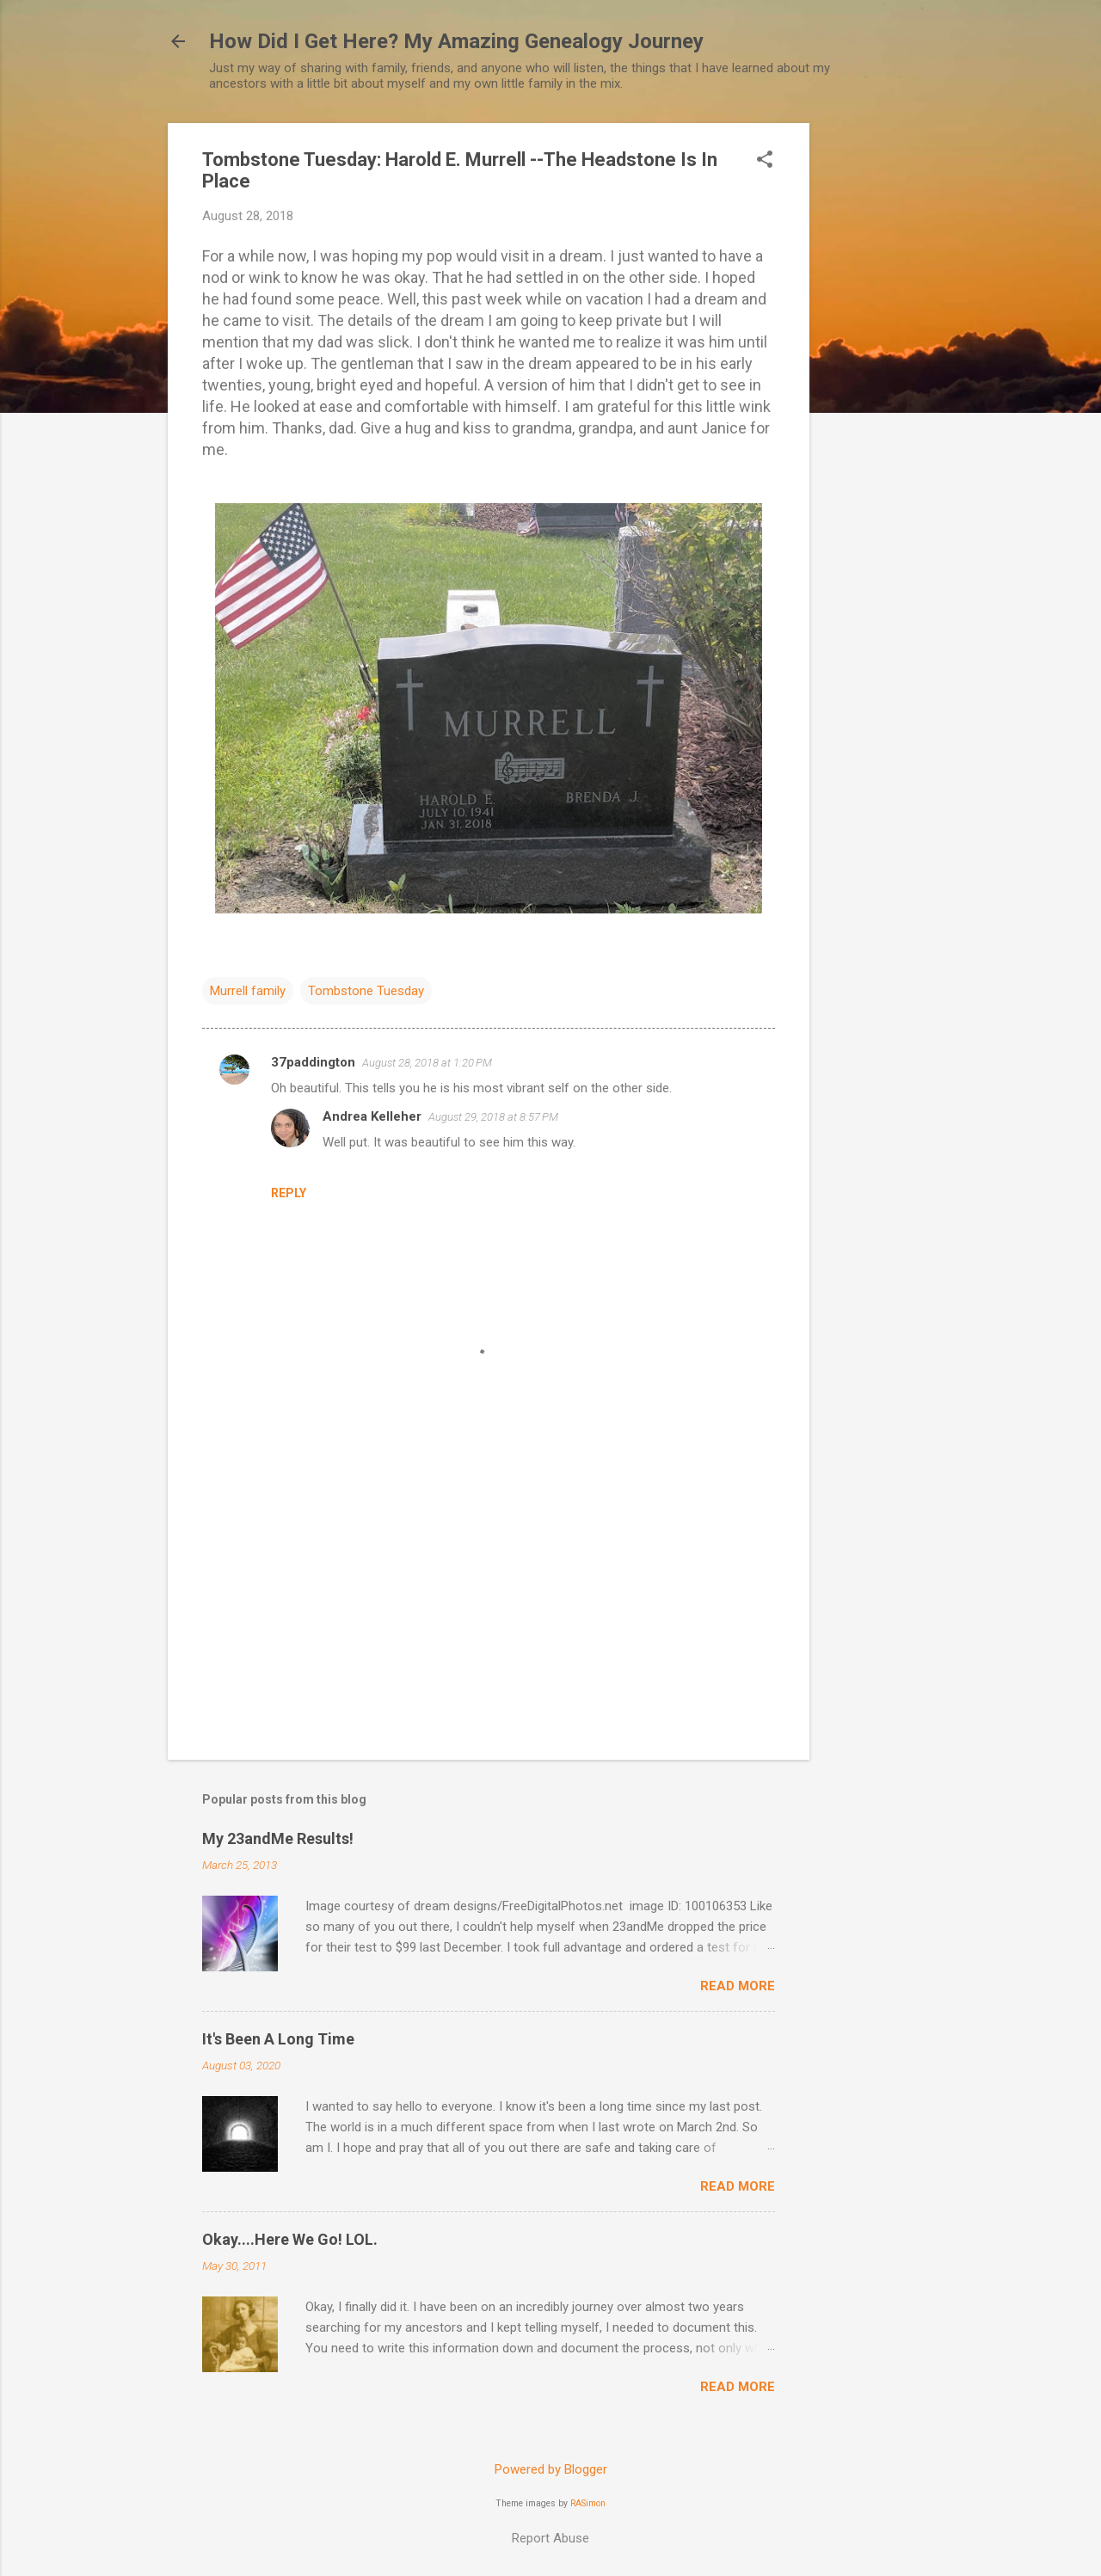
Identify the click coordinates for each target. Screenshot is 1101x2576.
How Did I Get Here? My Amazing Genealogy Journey (456, 41)
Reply (288, 1193)
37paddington (313, 1062)
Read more (737, 1986)
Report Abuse (550, 2538)
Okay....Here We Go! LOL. (290, 2239)
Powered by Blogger (551, 2469)
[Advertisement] (878, 381)
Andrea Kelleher (372, 1116)
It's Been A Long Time (278, 2039)
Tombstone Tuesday (366, 991)
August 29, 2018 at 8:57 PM (493, 1116)
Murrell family (248, 991)
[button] (764, 161)
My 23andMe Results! (278, 1838)
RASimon (588, 2503)
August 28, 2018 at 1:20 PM (427, 1062)
